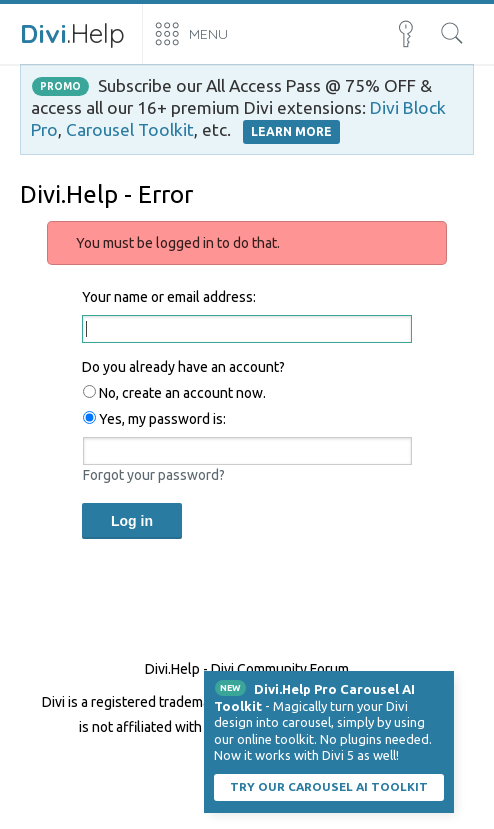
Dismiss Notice (441, 684)
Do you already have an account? (183, 367)
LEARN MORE (291, 131)
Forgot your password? (154, 475)
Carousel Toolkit (130, 129)
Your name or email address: (169, 297)
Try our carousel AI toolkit (329, 786)
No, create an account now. (174, 393)
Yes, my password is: (154, 419)
